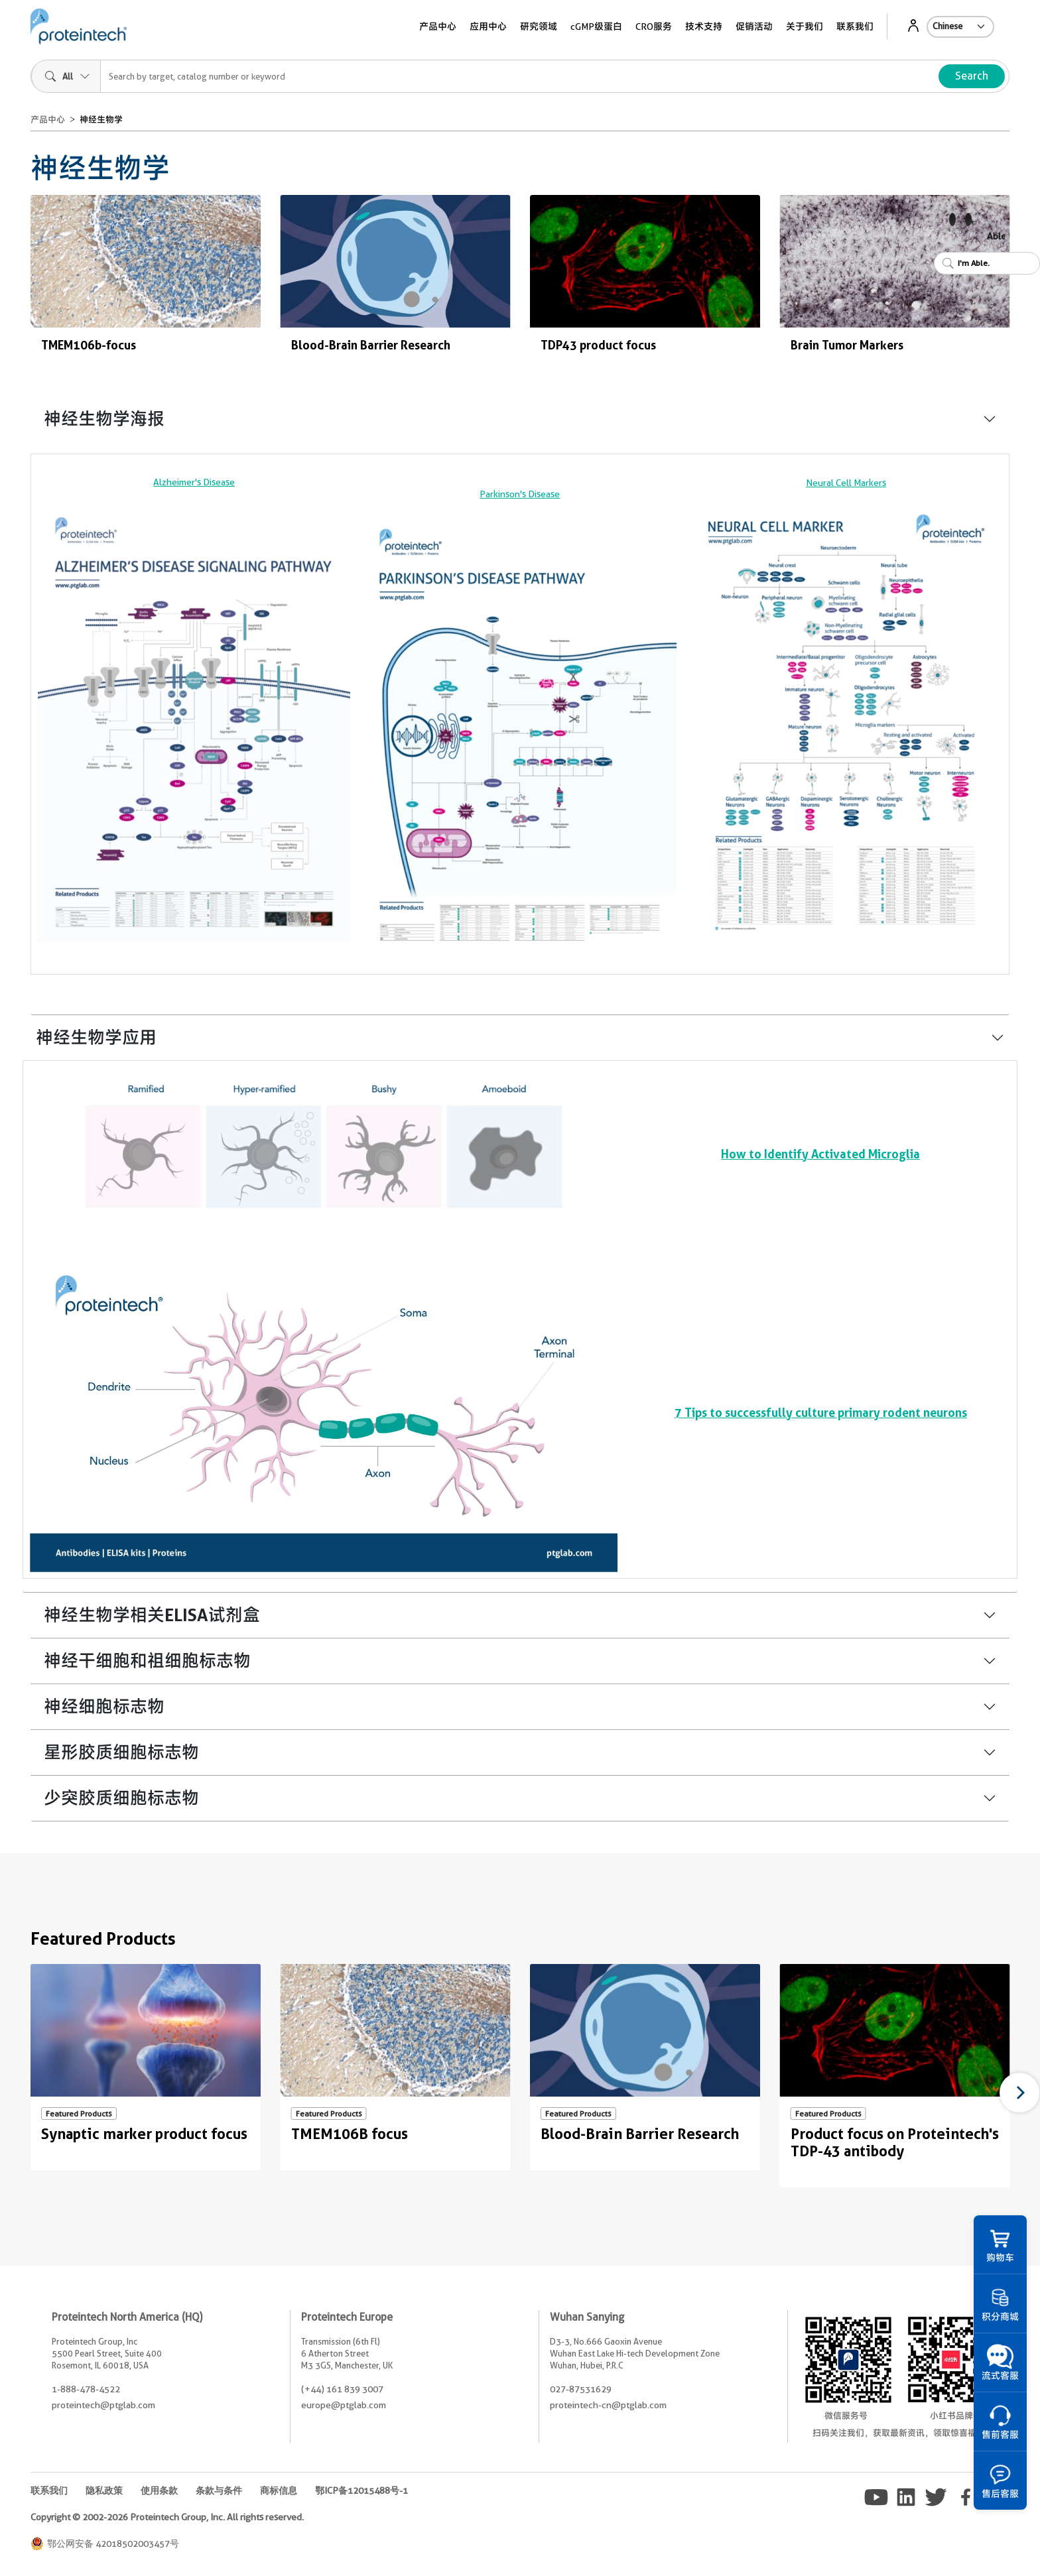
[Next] (1019, 2093)
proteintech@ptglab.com (103, 2405)
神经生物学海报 (104, 418)
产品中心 (437, 26)
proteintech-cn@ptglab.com (608, 2405)
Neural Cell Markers (846, 482)
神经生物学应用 (96, 1037)
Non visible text (40, 2157)
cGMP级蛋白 (596, 26)
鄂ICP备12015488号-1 (361, 2490)
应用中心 (488, 26)
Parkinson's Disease (520, 494)
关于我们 (804, 26)
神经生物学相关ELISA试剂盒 (152, 1615)
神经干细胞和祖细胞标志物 (147, 1660)
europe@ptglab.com (343, 2405)
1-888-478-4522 (86, 2389)
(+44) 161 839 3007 (342, 2389)
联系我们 (855, 26)
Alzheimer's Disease (194, 482)
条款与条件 (219, 2490)
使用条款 (159, 2490)
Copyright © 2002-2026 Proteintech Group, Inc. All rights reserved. (167, 2517)
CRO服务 (653, 26)
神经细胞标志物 (104, 1706)
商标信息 (278, 2490)
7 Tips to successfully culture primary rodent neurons (821, 1412)
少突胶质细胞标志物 (121, 1798)
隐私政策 (104, 2490)
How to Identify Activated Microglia (820, 1153)
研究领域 (538, 26)
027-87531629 (581, 2389)
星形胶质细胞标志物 (121, 1752)
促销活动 (754, 26)
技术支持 (703, 26)
